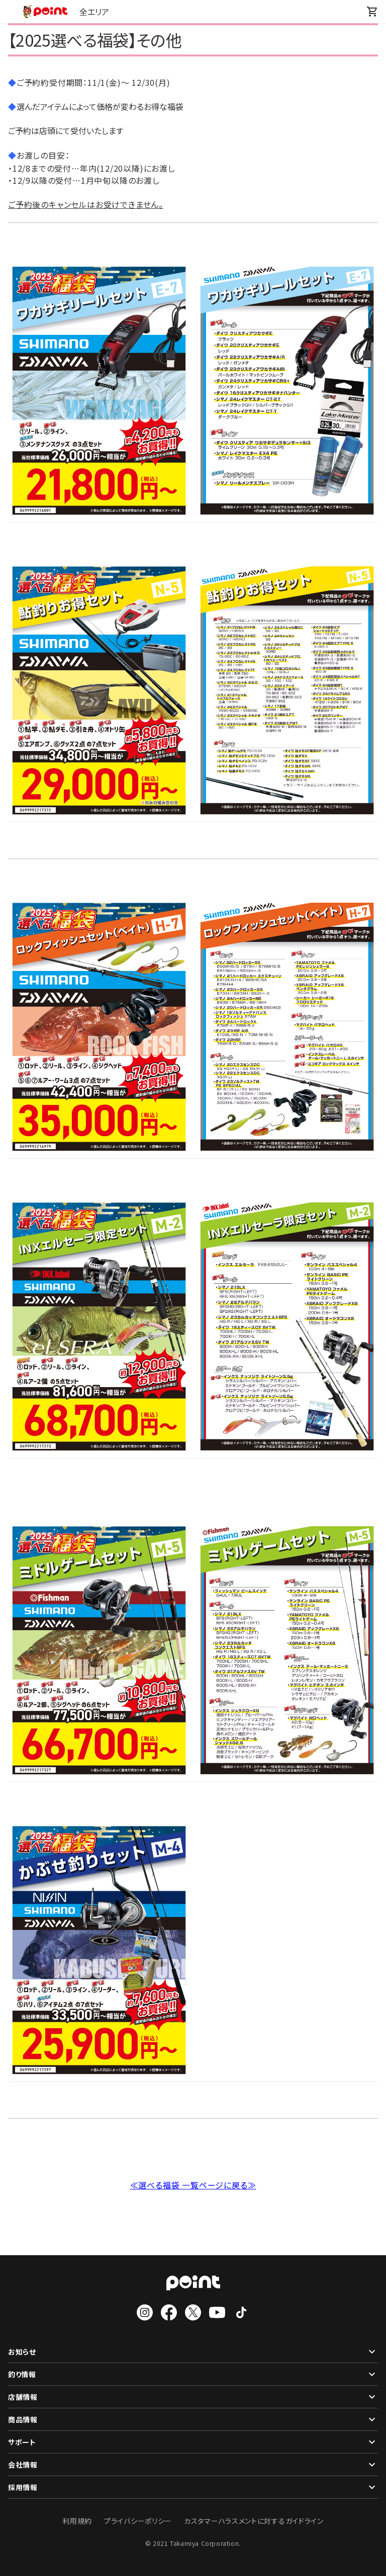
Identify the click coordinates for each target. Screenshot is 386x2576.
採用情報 (193, 2487)
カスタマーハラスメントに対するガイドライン (254, 2521)
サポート (193, 2442)
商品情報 (193, 2419)
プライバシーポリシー (138, 2521)
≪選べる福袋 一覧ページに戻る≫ (193, 2185)
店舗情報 (193, 2397)
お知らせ (193, 2352)
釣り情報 (193, 2374)
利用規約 (77, 2521)
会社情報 (193, 2465)
